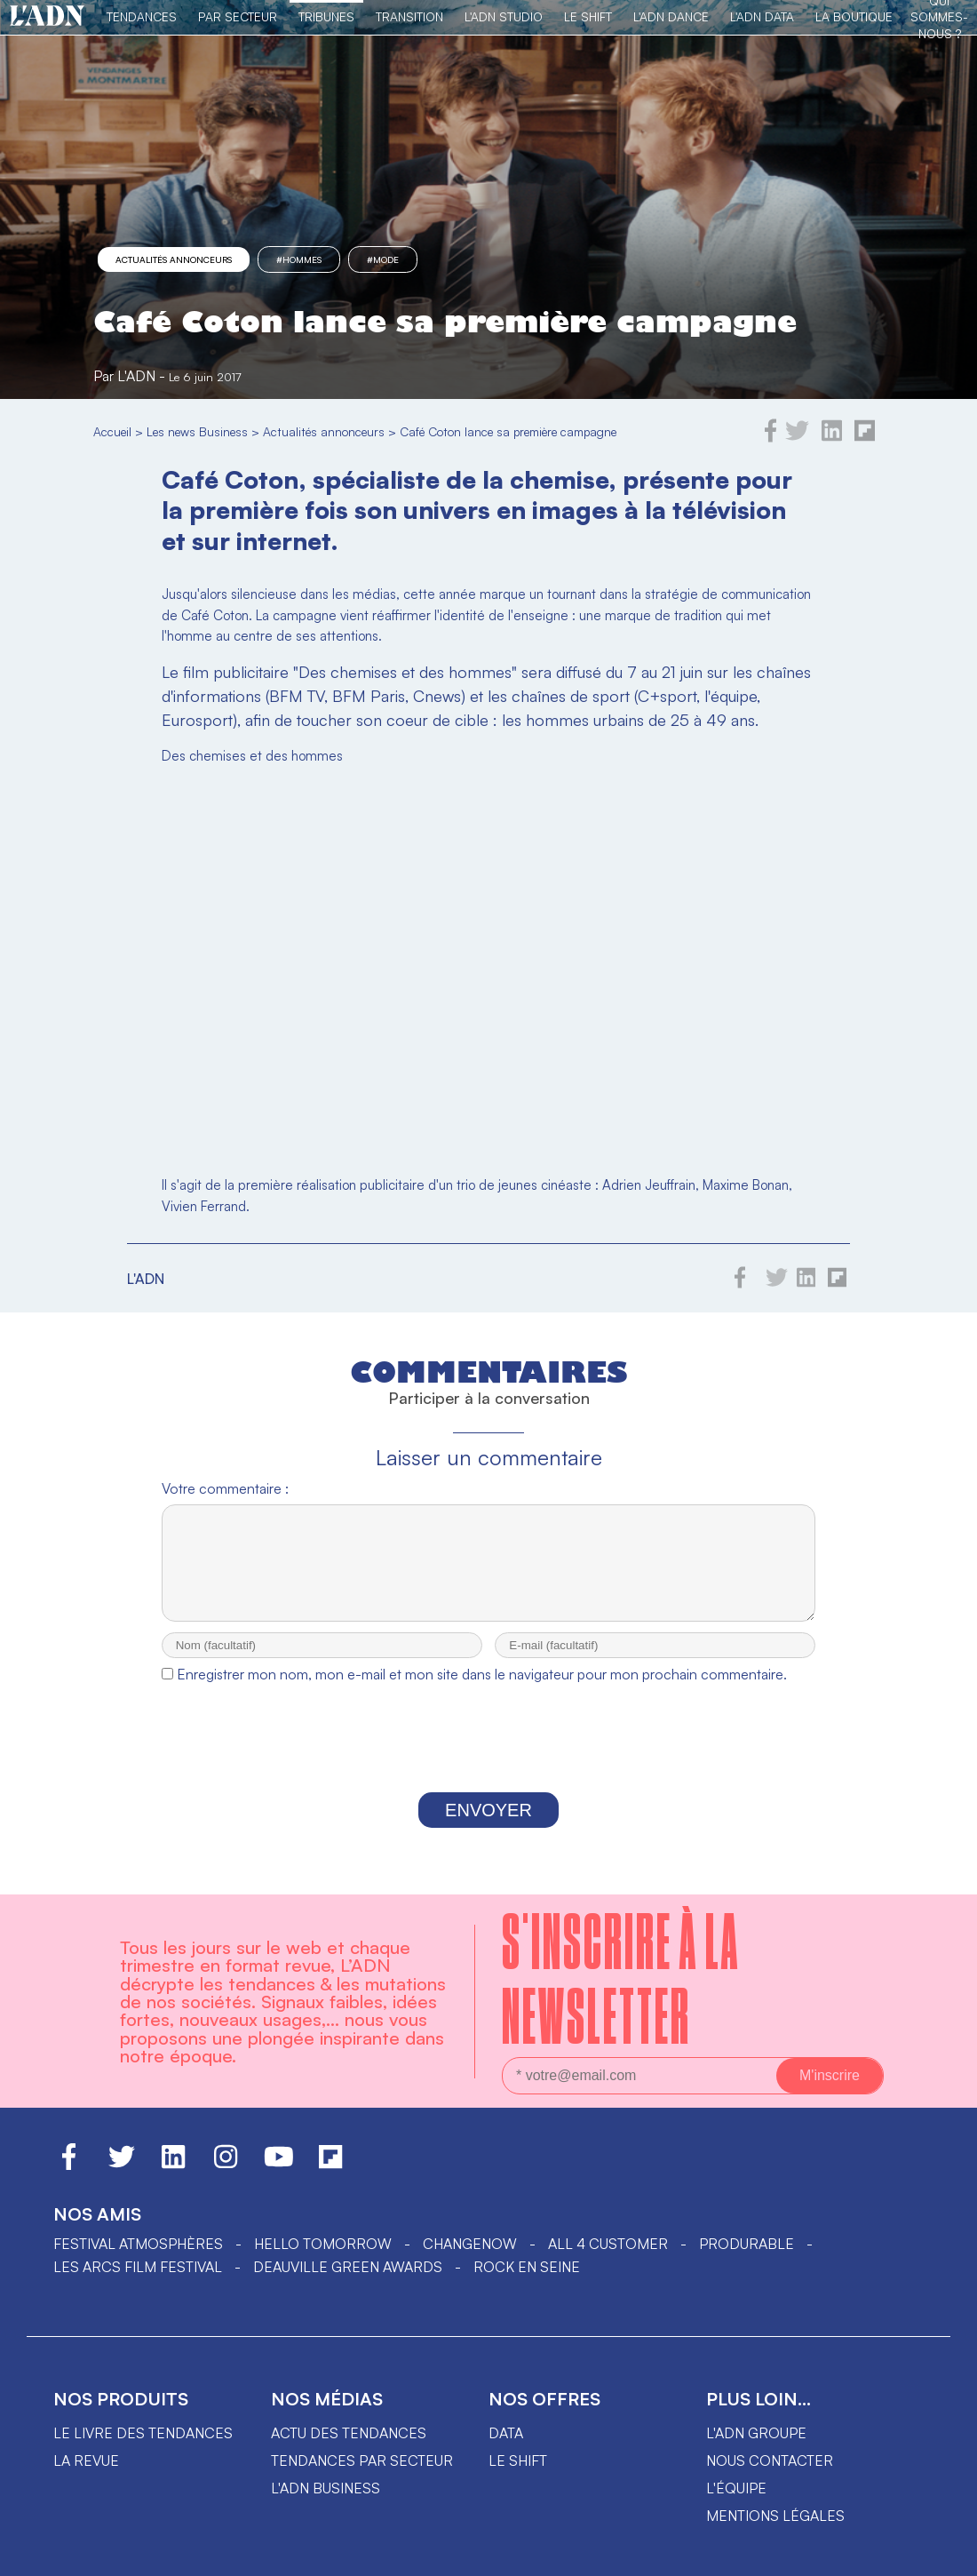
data (505, 2449)
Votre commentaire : (225, 1488)
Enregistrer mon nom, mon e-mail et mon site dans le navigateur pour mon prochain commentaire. (482, 1690)
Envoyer (488, 1826)
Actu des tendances (348, 2449)
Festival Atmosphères (138, 2260)
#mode (383, 259)
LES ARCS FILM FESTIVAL (137, 2283)
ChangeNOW (470, 2260)
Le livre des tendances (143, 2449)
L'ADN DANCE (671, 16)
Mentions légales (775, 2531)
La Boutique (854, 16)
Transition (409, 16)
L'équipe (736, 2504)
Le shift (517, 2476)
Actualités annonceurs (173, 259)
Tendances (142, 16)
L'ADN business (325, 2504)
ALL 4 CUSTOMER (608, 2260)
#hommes (299, 259)
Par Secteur (237, 16)
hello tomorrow (323, 2260)
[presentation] (488, 1758)
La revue (86, 2476)
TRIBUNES (326, 16)
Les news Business (197, 431)
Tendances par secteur (362, 2476)
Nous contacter (769, 2476)
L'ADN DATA (762, 16)
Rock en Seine (526, 2283)
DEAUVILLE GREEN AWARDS (347, 2283)
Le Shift (588, 16)
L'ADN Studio (504, 16)
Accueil (112, 431)
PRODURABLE (746, 2260)
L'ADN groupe (756, 2449)
